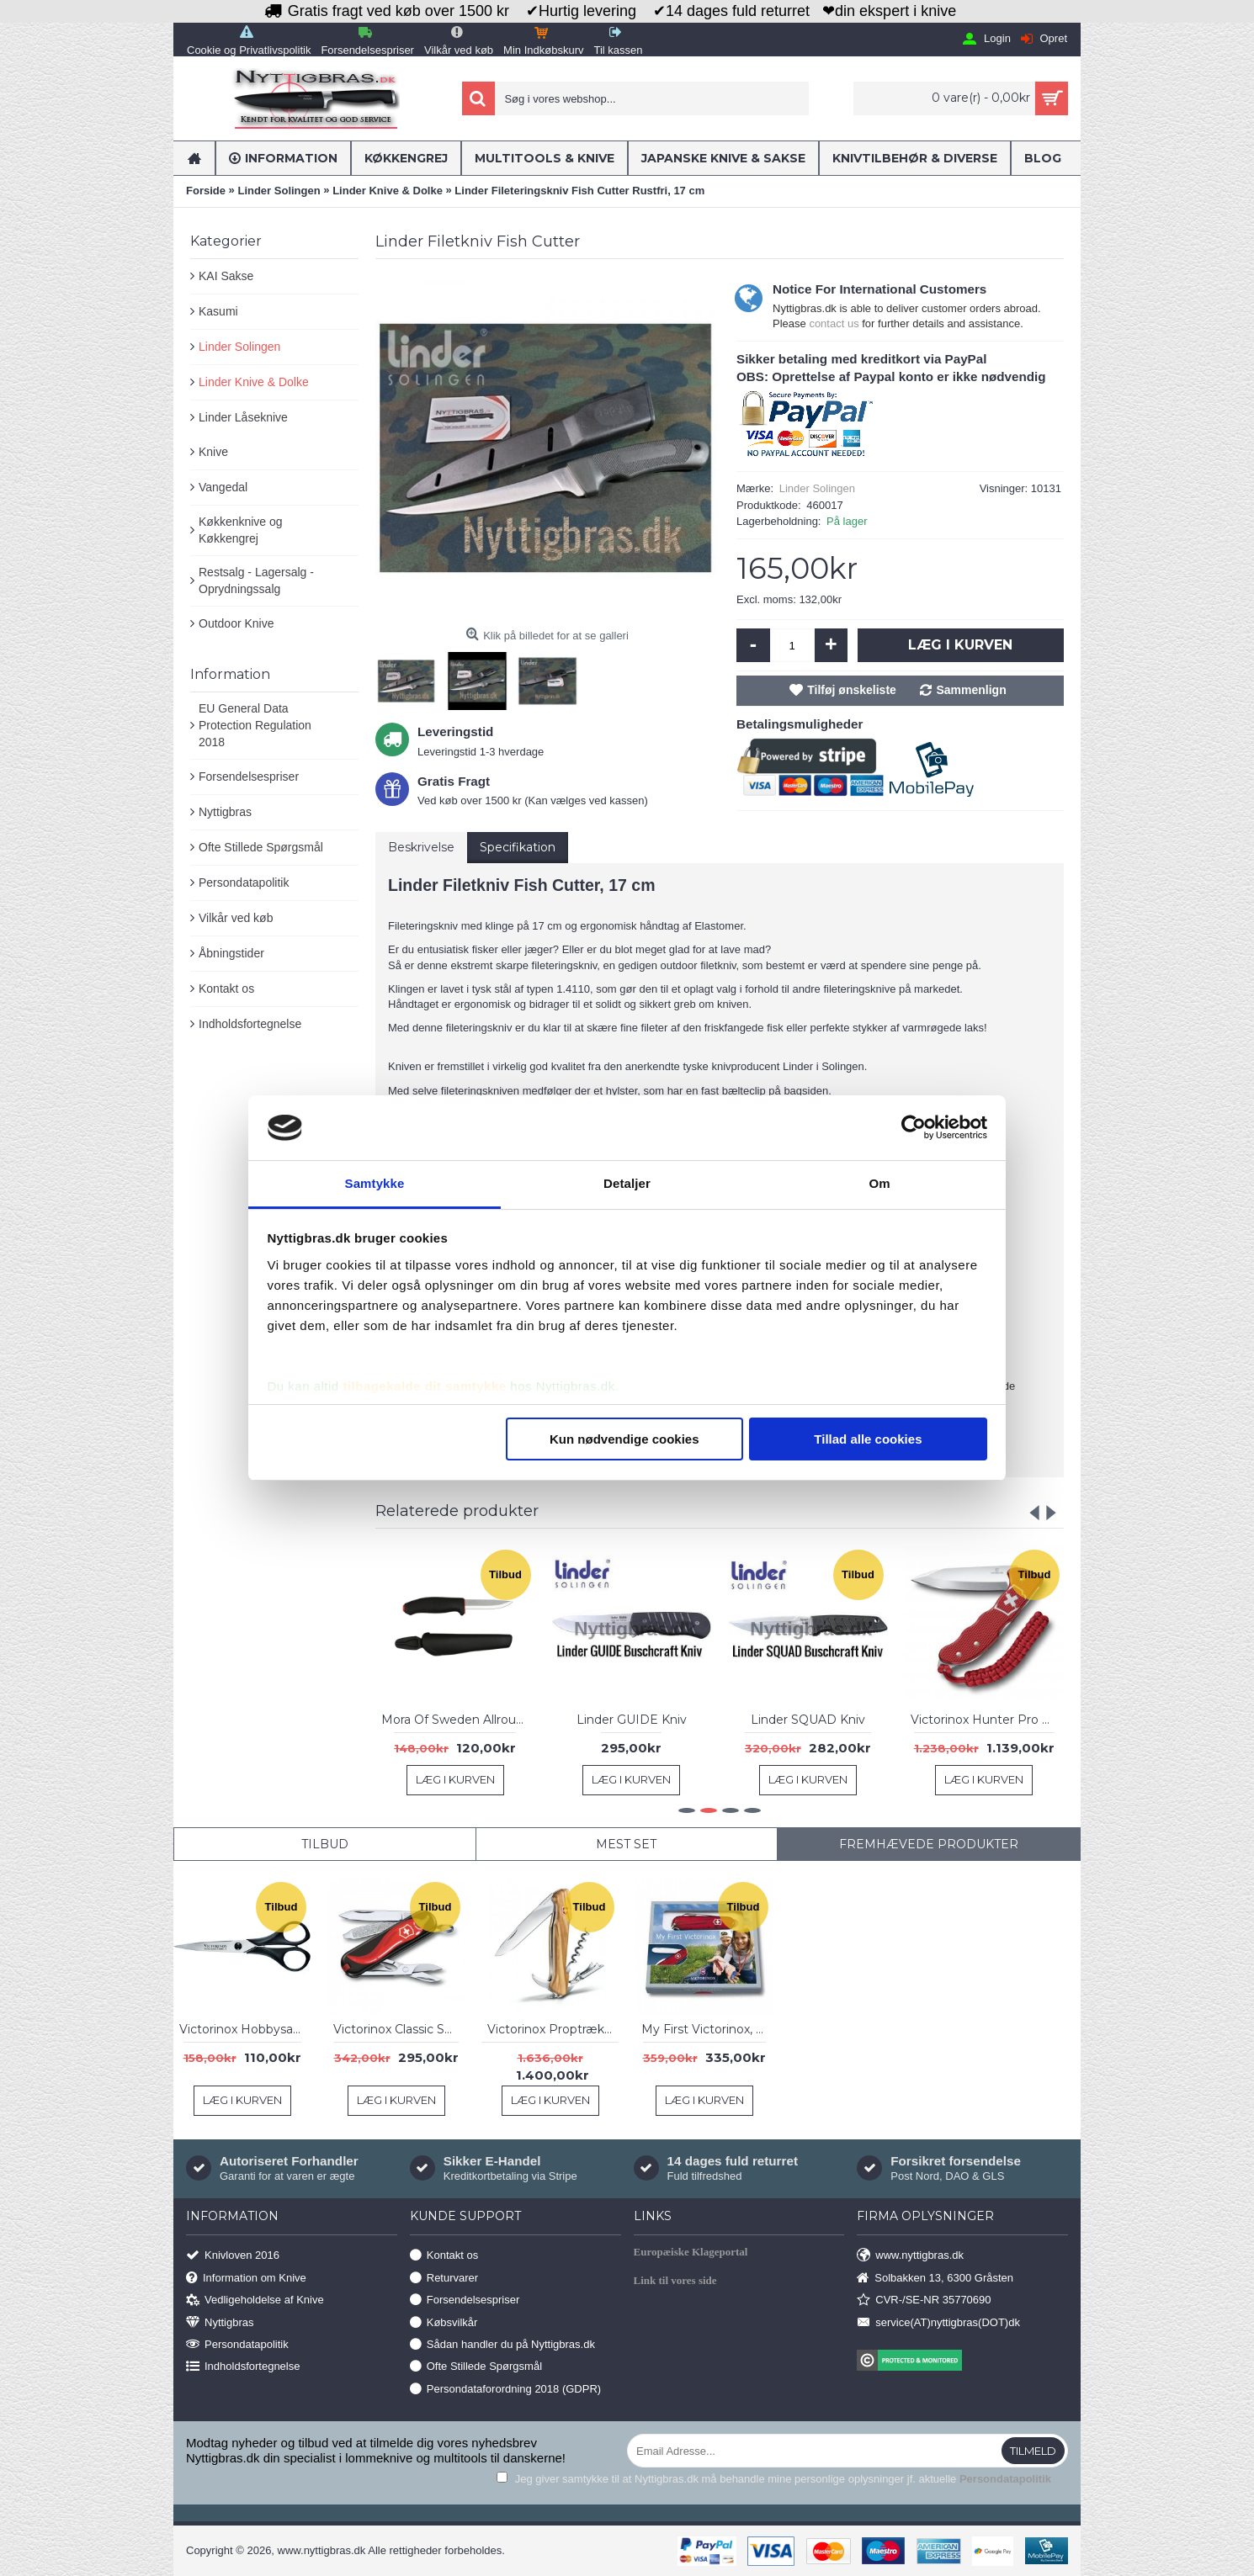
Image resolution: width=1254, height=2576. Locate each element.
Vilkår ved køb (236, 918)
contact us (833, 323)
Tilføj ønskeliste (851, 690)
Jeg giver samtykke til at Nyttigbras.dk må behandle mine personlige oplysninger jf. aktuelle (774, 2479)
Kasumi (218, 311)
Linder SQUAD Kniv (808, 1719)
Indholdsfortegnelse (250, 1024)
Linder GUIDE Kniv (632, 1719)
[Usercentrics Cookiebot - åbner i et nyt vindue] (913, 1127)
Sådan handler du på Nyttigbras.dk (502, 2345)
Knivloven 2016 (232, 2256)
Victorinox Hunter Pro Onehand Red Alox (988, 1719)
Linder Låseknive (243, 417)
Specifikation (517, 847)
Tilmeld (1033, 2450)
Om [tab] (879, 1183)
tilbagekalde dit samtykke (424, 1386)
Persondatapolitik (244, 882)
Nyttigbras (225, 812)
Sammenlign (971, 690)
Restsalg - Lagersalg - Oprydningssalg (256, 580)
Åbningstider (231, 953)
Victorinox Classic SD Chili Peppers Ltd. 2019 (399, 2029)
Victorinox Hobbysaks (242, 2029)
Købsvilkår (444, 2322)
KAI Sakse (226, 276)
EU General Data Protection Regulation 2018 (255, 725)
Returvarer (444, 2278)
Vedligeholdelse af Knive (255, 2300)
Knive (213, 451)
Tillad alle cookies (868, 1439)
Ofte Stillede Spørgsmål (261, 847)
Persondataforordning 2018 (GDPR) (505, 2389)
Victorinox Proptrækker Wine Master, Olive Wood (553, 2029)
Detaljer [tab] (627, 1183)
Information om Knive (246, 2278)
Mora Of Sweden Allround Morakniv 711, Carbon (458, 1719)
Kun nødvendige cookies (624, 1439)
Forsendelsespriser (249, 776)
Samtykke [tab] (375, 1183)
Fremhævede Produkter (928, 1844)
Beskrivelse (421, 847)
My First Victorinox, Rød (707, 2029)
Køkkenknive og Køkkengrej (241, 530)
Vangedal (223, 487)
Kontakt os (226, 988)
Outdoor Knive (236, 623)
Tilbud (324, 1844)
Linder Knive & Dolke (254, 382)
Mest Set (626, 1844)
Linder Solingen (239, 346)
